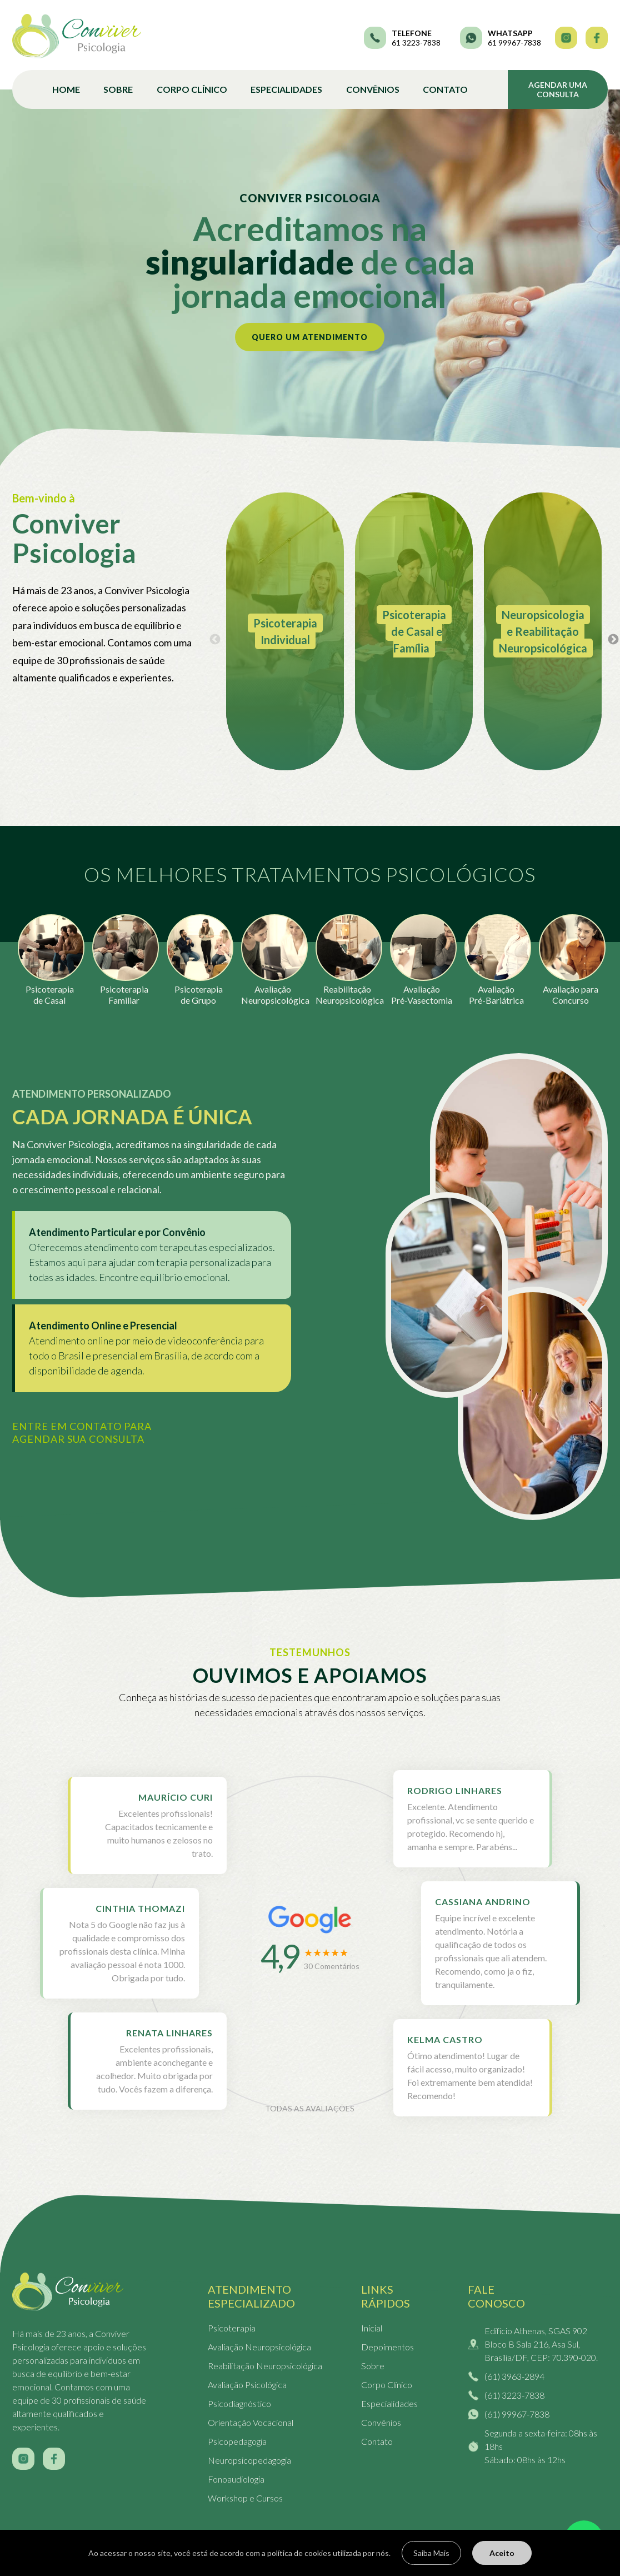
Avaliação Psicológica (247, 2384)
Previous (215, 640)
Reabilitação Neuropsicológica (265, 2365)
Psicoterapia (232, 2328)
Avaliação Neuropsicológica (259, 2346)
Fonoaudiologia (236, 2479)
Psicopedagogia (237, 2441)
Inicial (371, 2328)
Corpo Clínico (192, 89)
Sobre (118, 89)
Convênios (372, 89)
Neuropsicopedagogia (249, 2460)
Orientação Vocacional (250, 2422)
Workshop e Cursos (245, 2498)
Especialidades (286, 89)
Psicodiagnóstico (239, 2403)
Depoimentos (387, 2346)
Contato (445, 89)
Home (66, 89)
